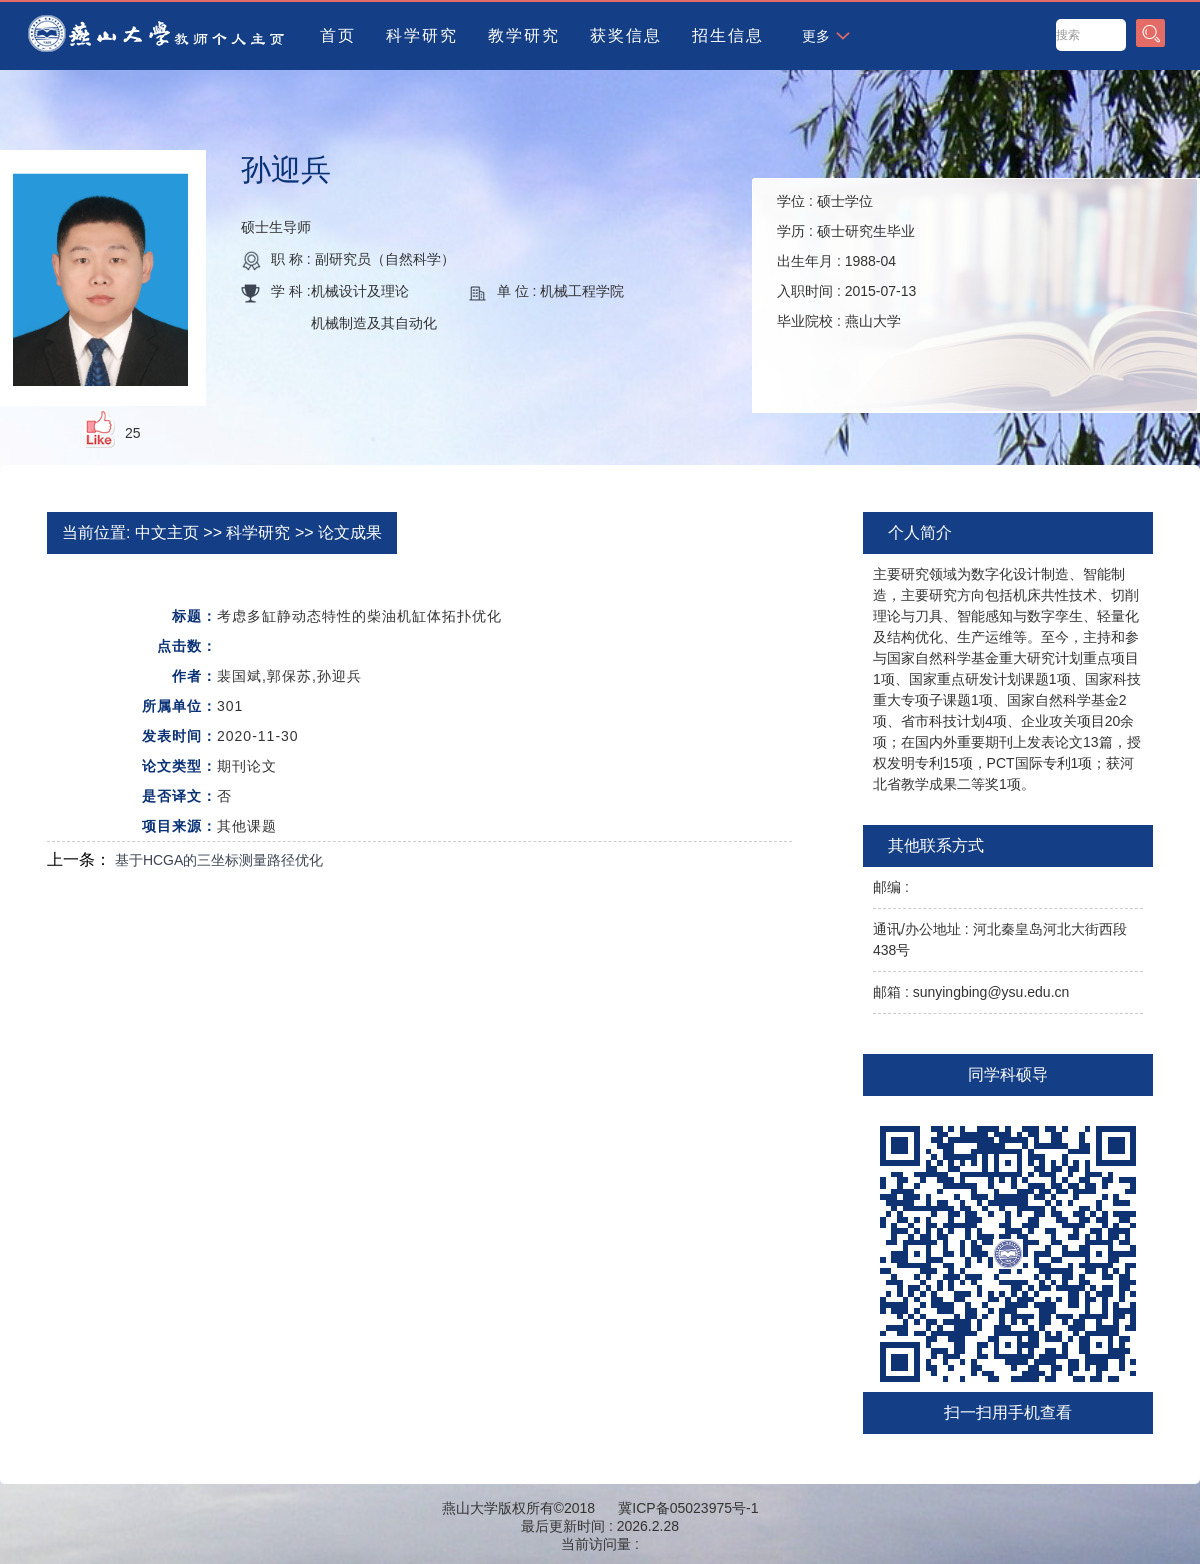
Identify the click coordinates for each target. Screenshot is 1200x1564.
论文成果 (350, 532)
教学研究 (524, 35)
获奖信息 (626, 35)
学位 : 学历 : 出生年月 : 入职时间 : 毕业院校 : (846, 261)
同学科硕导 (1008, 1074)
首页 (338, 35)
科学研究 (422, 35)
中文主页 (167, 532)
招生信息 (728, 35)
